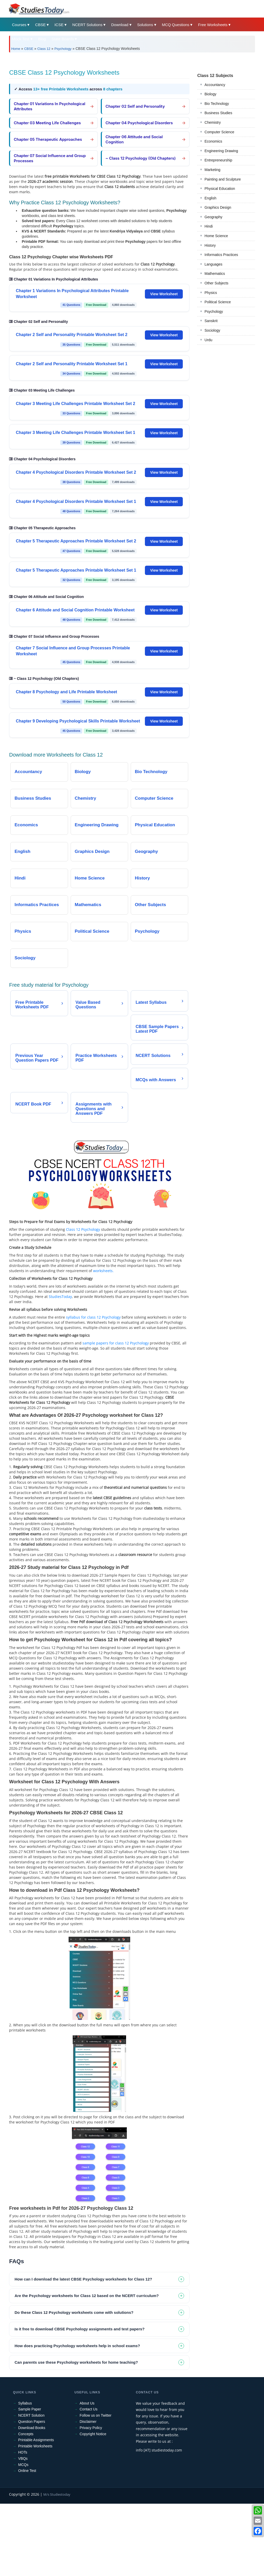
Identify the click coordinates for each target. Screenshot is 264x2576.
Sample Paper (29, 2409)
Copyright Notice (93, 2434)
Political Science (217, 302)
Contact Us (88, 2409)
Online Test (27, 2471)
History (210, 245)
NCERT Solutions (87, 24)
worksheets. (103, 1270)
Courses (19, 24)
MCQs (23, 2465)
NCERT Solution (31, 2415)
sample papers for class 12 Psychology (115, 1343)
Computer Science (219, 132)
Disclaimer (88, 2421)
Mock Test (20, 39)
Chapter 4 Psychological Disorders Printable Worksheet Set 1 (76, 501)
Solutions (145, 24)
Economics (213, 141)
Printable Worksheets (35, 2446)
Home (15, 49)
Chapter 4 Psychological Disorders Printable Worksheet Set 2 (76, 472)
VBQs (23, 2458)
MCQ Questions (175, 24)
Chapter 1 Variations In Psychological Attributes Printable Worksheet (72, 294)
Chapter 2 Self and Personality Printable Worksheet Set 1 (71, 364)
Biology (210, 94)
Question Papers (31, 2421)
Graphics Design (217, 207)
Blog (42, 39)
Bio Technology (216, 104)
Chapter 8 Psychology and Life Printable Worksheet (66, 692)
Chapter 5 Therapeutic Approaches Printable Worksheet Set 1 (76, 570)
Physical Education (219, 188)
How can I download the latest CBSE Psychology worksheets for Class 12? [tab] (83, 2279)
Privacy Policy (91, 2428)
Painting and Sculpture (222, 179)
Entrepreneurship (218, 160)
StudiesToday (60, 1296)
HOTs (22, 2452)
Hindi (208, 226)
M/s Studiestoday (56, 2494)
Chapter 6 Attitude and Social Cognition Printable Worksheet (75, 610)
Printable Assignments (36, 2440)
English (210, 198)
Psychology (62, 49)
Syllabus (25, 2403)
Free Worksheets (212, 24)
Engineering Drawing (221, 151)
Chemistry (212, 122)
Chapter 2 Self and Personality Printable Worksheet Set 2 (71, 334)
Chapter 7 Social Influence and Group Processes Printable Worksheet (73, 651)
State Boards (63, 39)
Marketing (212, 170)
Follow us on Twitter (95, 2415)
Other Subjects (216, 283)
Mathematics (214, 273)
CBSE (40, 24)
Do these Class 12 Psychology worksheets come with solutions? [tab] (73, 2312)
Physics (210, 293)
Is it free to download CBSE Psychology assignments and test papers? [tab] (79, 2329)
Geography (213, 217)
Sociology (212, 330)
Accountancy (214, 85)
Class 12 (44, 49)
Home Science (216, 236)
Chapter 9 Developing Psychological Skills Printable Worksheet (78, 721)
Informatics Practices (221, 255)
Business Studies (218, 113)
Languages (213, 264)
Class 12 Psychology (83, 1229)
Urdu (208, 340)
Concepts (25, 2434)
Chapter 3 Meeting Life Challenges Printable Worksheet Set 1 (75, 432)
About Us (87, 2403)
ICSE (58, 24)
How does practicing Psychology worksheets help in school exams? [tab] (77, 2346)
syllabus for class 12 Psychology (93, 1317)
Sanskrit (211, 321)
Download (119, 24)
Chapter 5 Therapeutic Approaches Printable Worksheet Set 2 (76, 541)
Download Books (31, 2428)
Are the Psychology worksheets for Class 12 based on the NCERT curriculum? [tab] (86, 2295)
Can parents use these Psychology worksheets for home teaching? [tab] (76, 2362)
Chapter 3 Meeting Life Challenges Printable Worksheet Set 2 (75, 403)
